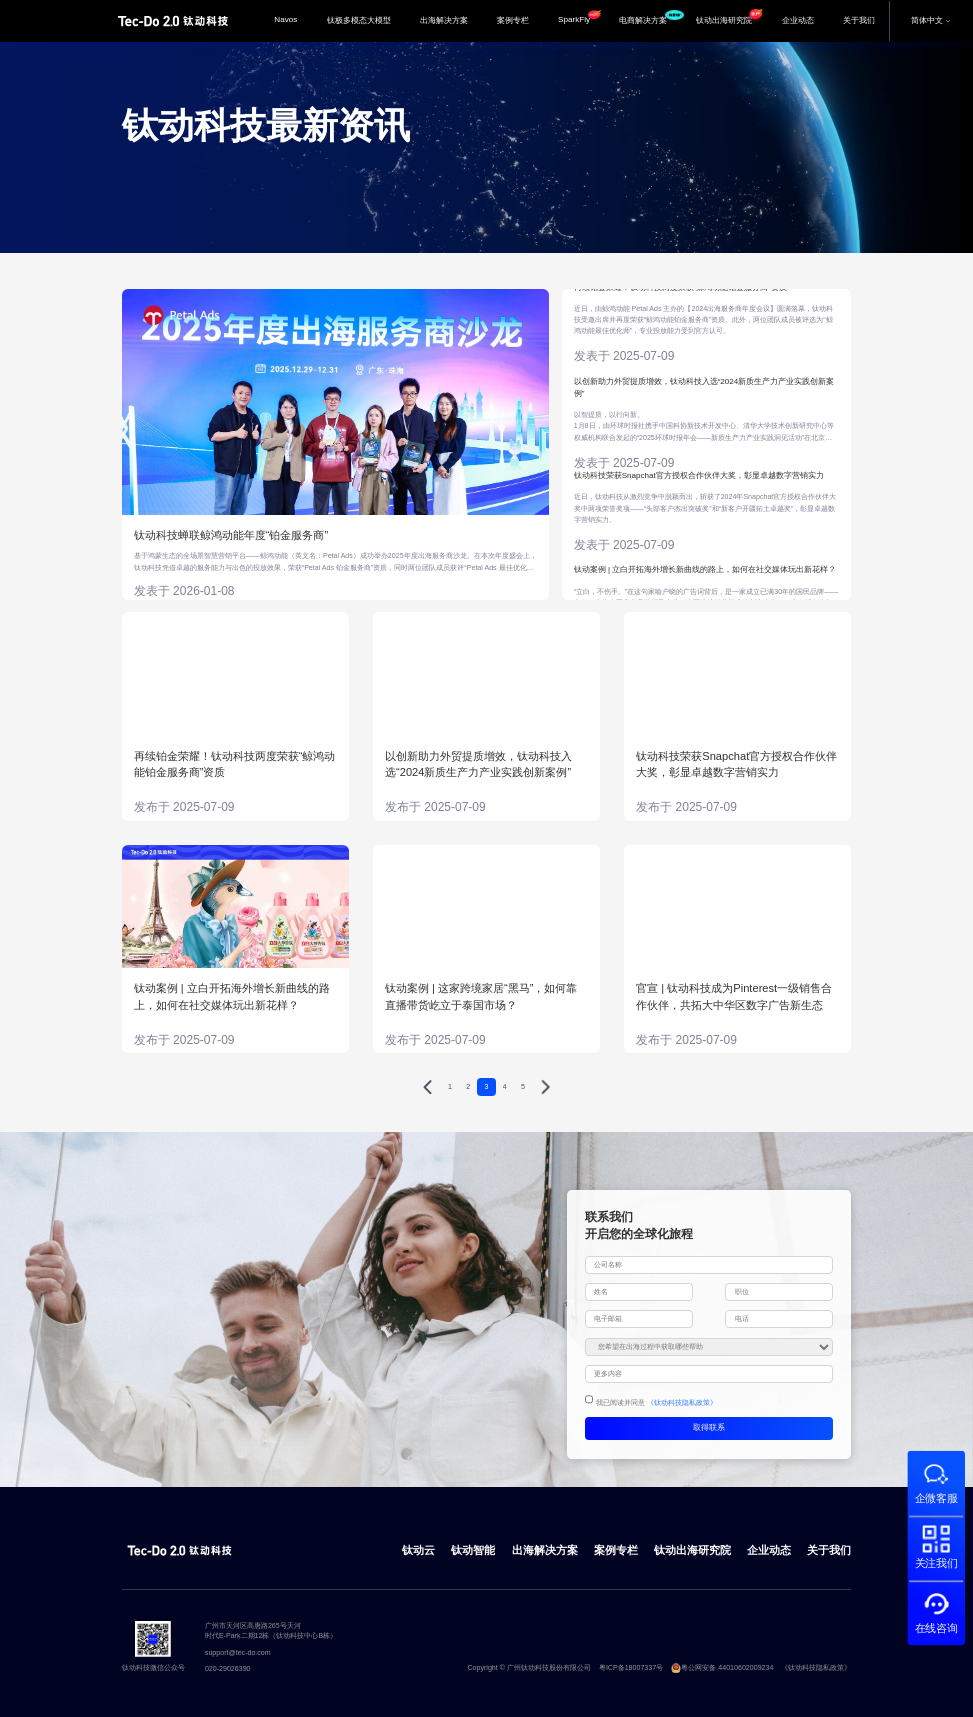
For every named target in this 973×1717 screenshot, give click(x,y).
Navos (285, 19)
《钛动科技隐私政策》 (682, 1403)
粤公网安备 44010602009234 (722, 1668)
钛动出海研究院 (731, 15)
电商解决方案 (650, 18)
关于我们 (859, 20)
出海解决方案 (444, 20)
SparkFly (579, 17)
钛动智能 (473, 1550)
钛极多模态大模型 (359, 20)
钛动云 (418, 1550)
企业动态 (798, 20)
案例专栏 (513, 20)
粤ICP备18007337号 (631, 1668)
